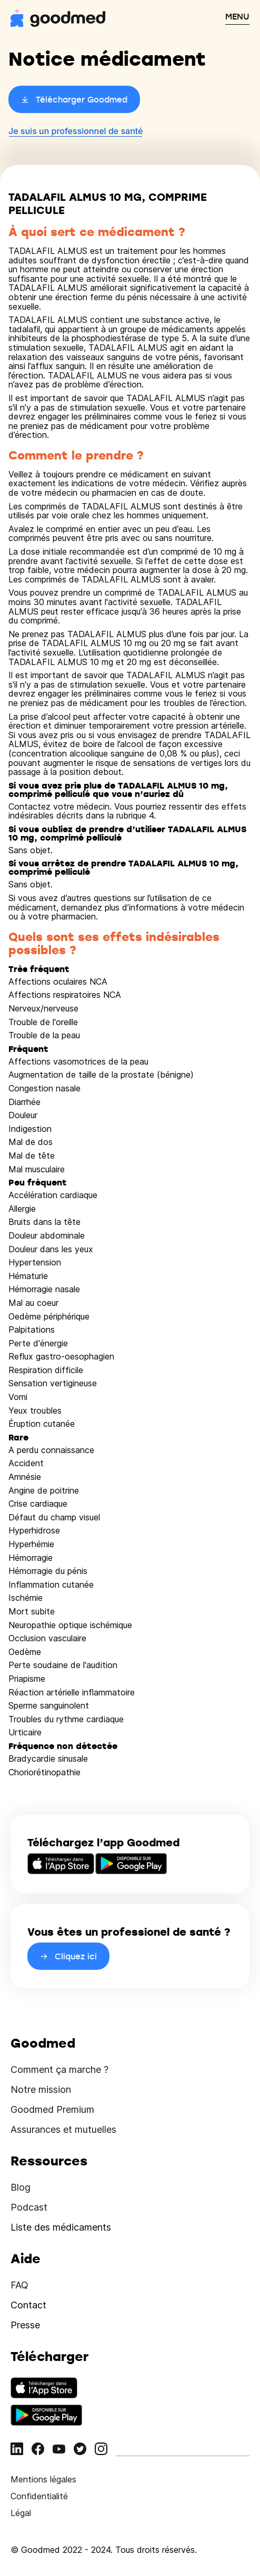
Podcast (29, 2207)
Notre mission (41, 2089)
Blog (21, 2187)
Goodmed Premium (52, 2109)
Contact (28, 2305)
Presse (25, 2324)
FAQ (19, 2285)
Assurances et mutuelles (63, 2129)
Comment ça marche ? (59, 2069)
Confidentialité (39, 2496)
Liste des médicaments (61, 2227)
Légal (21, 2513)
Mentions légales (43, 2479)
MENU (237, 16)
